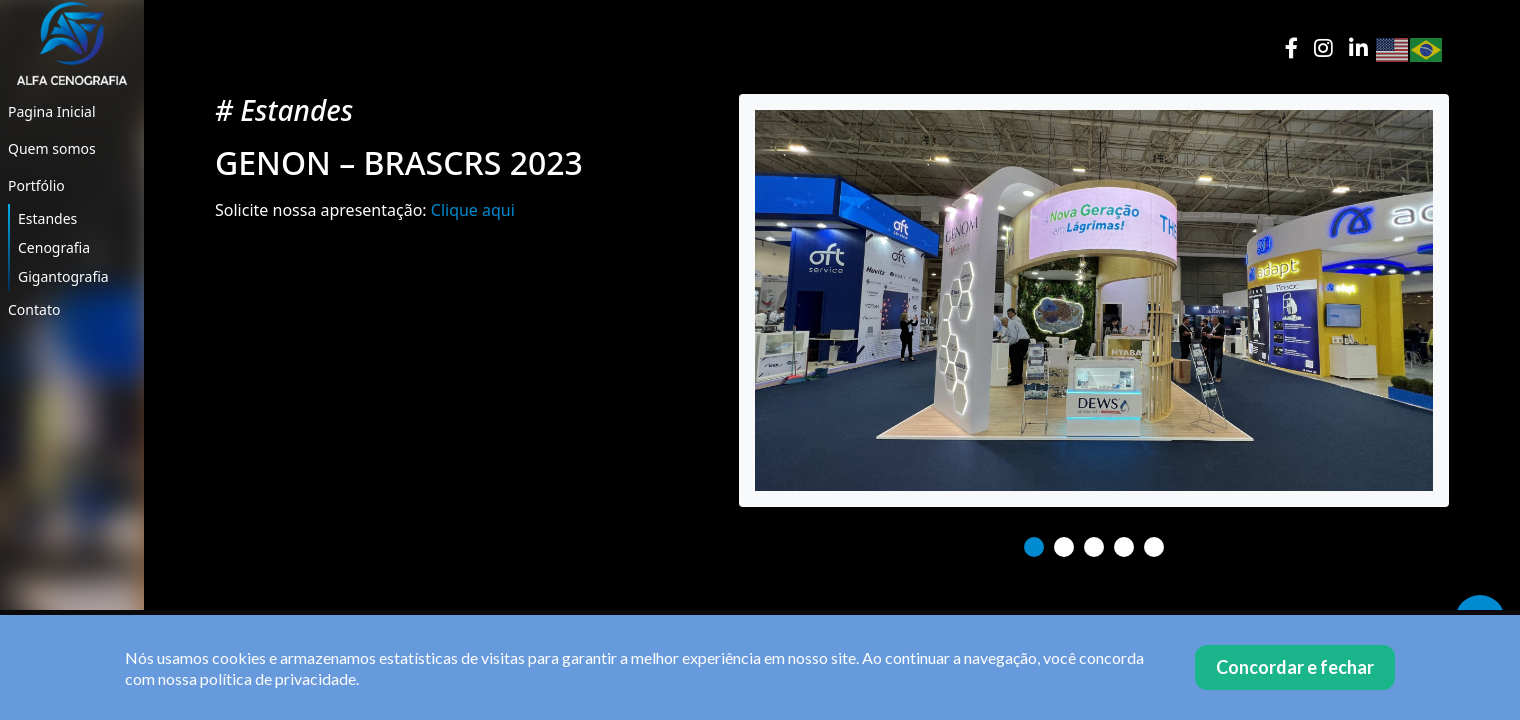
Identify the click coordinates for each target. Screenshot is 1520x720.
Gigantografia (63, 276)
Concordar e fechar (1295, 667)
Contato (34, 309)
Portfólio (36, 185)
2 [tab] (1064, 547)
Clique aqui (473, 210)
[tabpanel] (1094, 300)
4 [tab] (1124, 547)
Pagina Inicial (52, 111)
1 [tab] (1034, 547)
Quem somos (52, 148)
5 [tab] (1154, 547)
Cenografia (54, 247)
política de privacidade (278, 678)
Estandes (47, 218)
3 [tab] (1094, 547)
